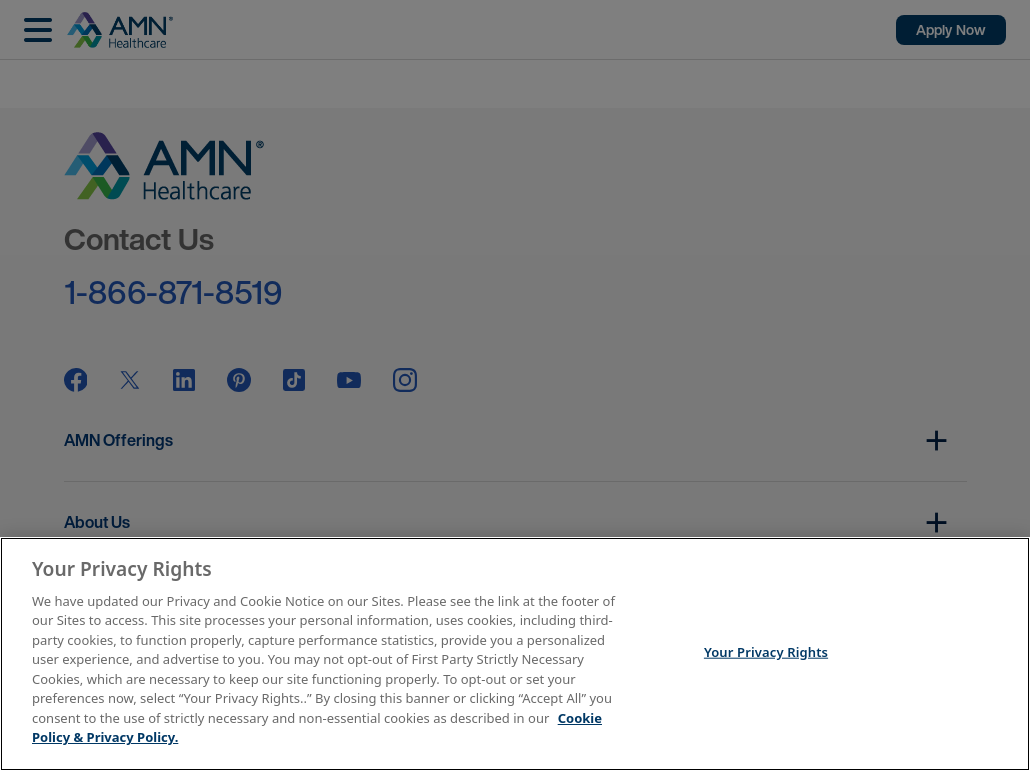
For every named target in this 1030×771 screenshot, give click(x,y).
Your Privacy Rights (766, 652)
